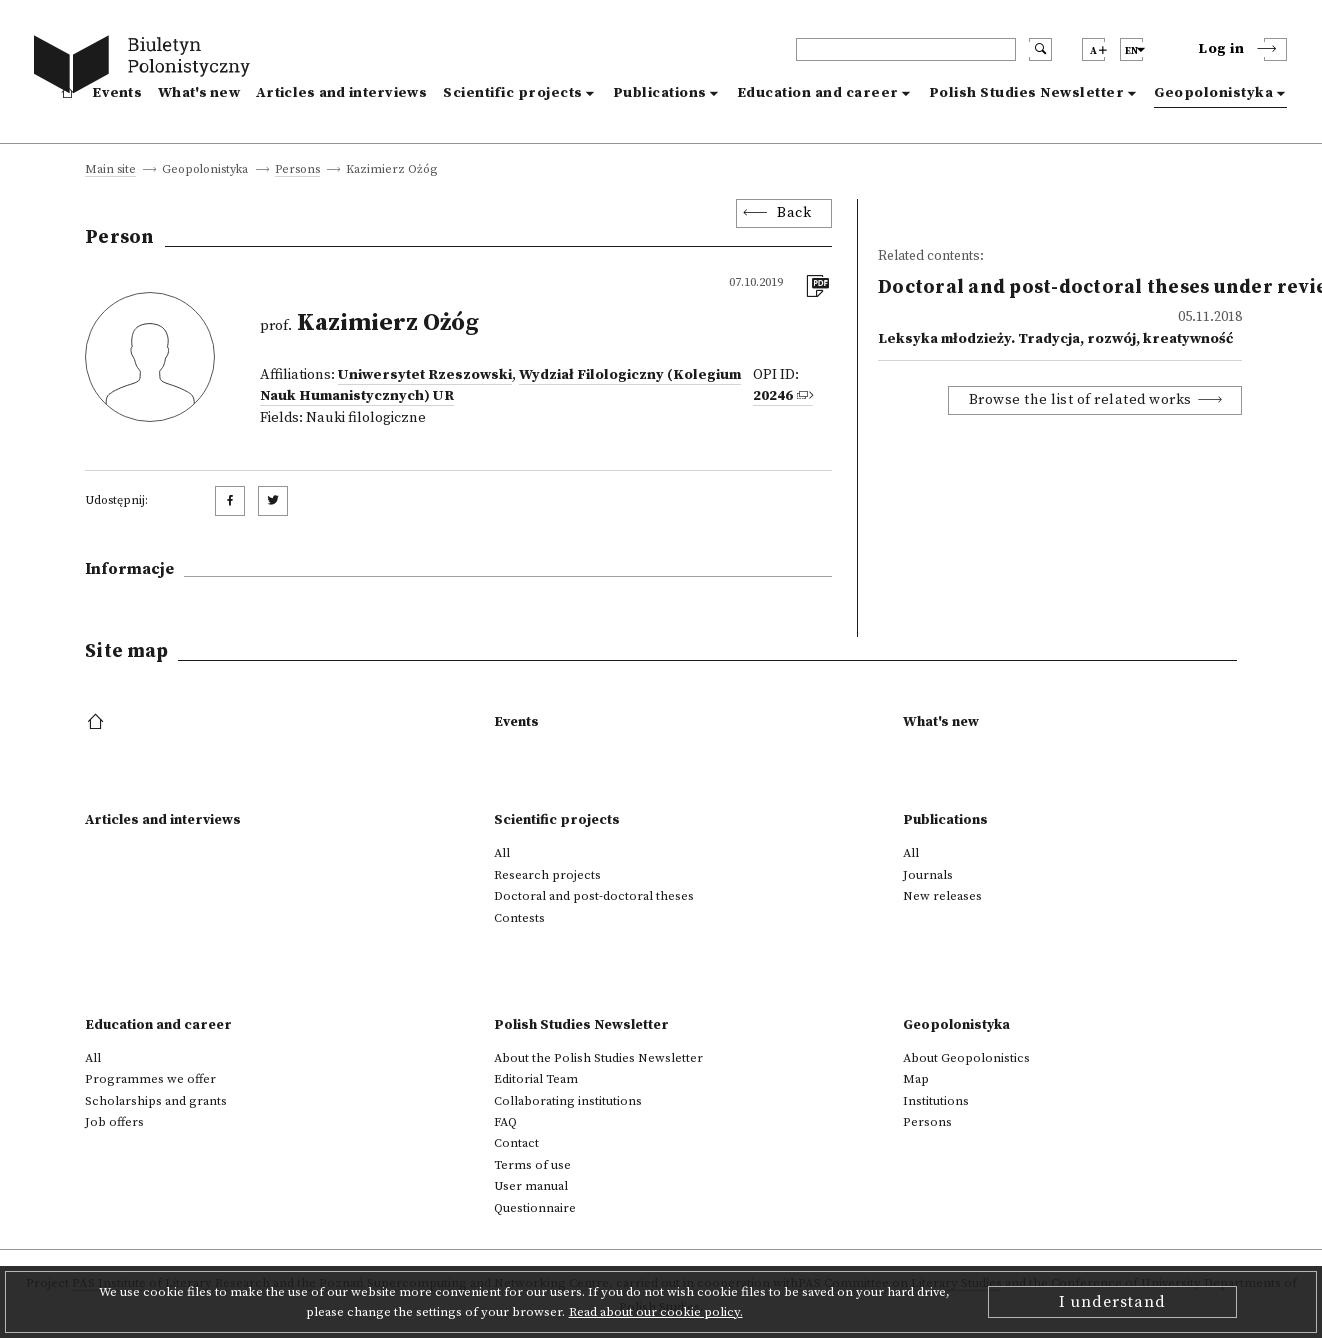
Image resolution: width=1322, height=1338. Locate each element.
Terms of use (532, 1165)
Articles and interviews (341, 93)
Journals (928, 875)
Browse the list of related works (1080, 400)
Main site (110, 170)
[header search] (906, 49)
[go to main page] (146, 67)
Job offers (114, 1122)
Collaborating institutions (568, 1101)
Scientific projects (513, 93)
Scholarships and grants (156, 1101)
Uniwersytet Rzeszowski (425, 375)
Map (916, 1079)
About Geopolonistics (966, 1058)
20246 (773, 396)
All (502, 853)
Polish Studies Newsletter (1027, 93)
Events (117, 93)
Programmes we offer (150, 1079)
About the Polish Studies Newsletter (598, 1058)
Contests (519, 918)
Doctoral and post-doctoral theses (594, 896)
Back (794, 213)
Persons (297, 170)
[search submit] (1040, 49)
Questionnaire (535, 1208)
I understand (1112, 1302)
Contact (516, 1143)
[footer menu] (97, 723)
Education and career (818, 93)
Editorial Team (536, 1079)
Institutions (936, 1101)
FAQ (505, 1122)
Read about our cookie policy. (656, 1312)
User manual (531, 1186)
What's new (199, 93)
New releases (942, 896)
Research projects (547, 875)
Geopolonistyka (1213, 93)
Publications (660, 93)
